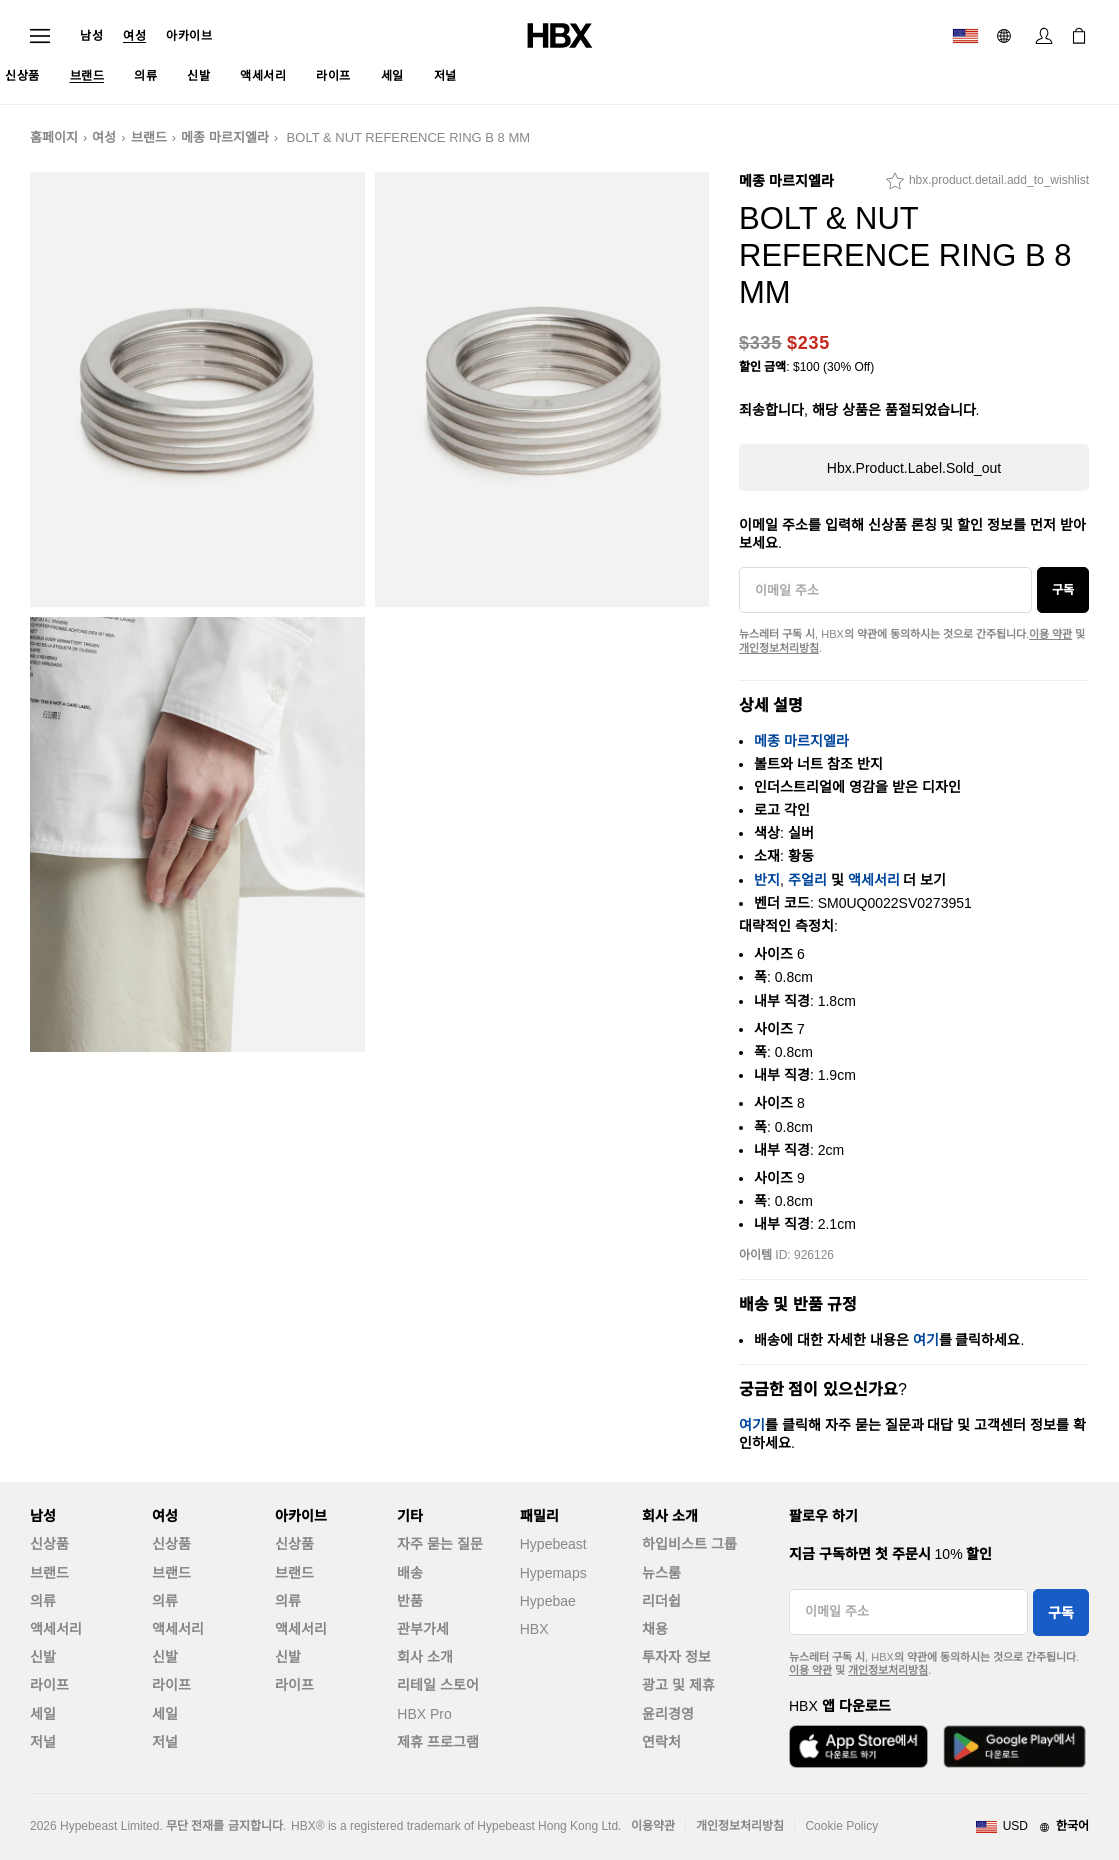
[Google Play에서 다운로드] (1014, 1746)
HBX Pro (424, 1714)
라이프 (49, 1685)
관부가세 (423, 1629)
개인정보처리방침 (779, 648)
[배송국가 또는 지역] (965, 36)
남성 (91, 36)
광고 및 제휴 (678, 1685)
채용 (655, 1629)
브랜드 (149, 137)
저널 (43, 1742)
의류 (43, 1601)
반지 (767, 880)
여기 (926, 1340)
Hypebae (548, 1601)
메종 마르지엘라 (225, 137)
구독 (1063, 590)
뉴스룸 (661, 1573)
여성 (134, 36)
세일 (43, 1714)
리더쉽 (661, 1601)
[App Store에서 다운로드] (858, 1746)
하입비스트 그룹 (689, 1544)
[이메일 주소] (885, 590)
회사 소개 (425, 1657)
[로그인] (1044, 36)
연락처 (661, 1742)
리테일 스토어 (438, 1685)
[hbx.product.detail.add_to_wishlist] (987, 186)
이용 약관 (1050, 634)
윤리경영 (668, 1714)
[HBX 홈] (560, 34)
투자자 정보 (676, 1657)
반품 (410, 1601)
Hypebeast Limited (109, 1826)
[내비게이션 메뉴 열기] (40, 36)
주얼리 (807, 880)
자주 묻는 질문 (440, 1544)
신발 (43, 1657)
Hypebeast (553, 1544)
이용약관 (653, 1826)
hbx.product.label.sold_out (914, 468)
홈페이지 (54, 137)
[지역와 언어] (1032, 1827)
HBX (534, 1629)
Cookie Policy (841, 1826)
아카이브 (189, 36)
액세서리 (874, 880)
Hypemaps (553, 1573)
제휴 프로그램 (438, 1742)
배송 (410, 1573)
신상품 (49, 1544)
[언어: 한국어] (1006, 36)
